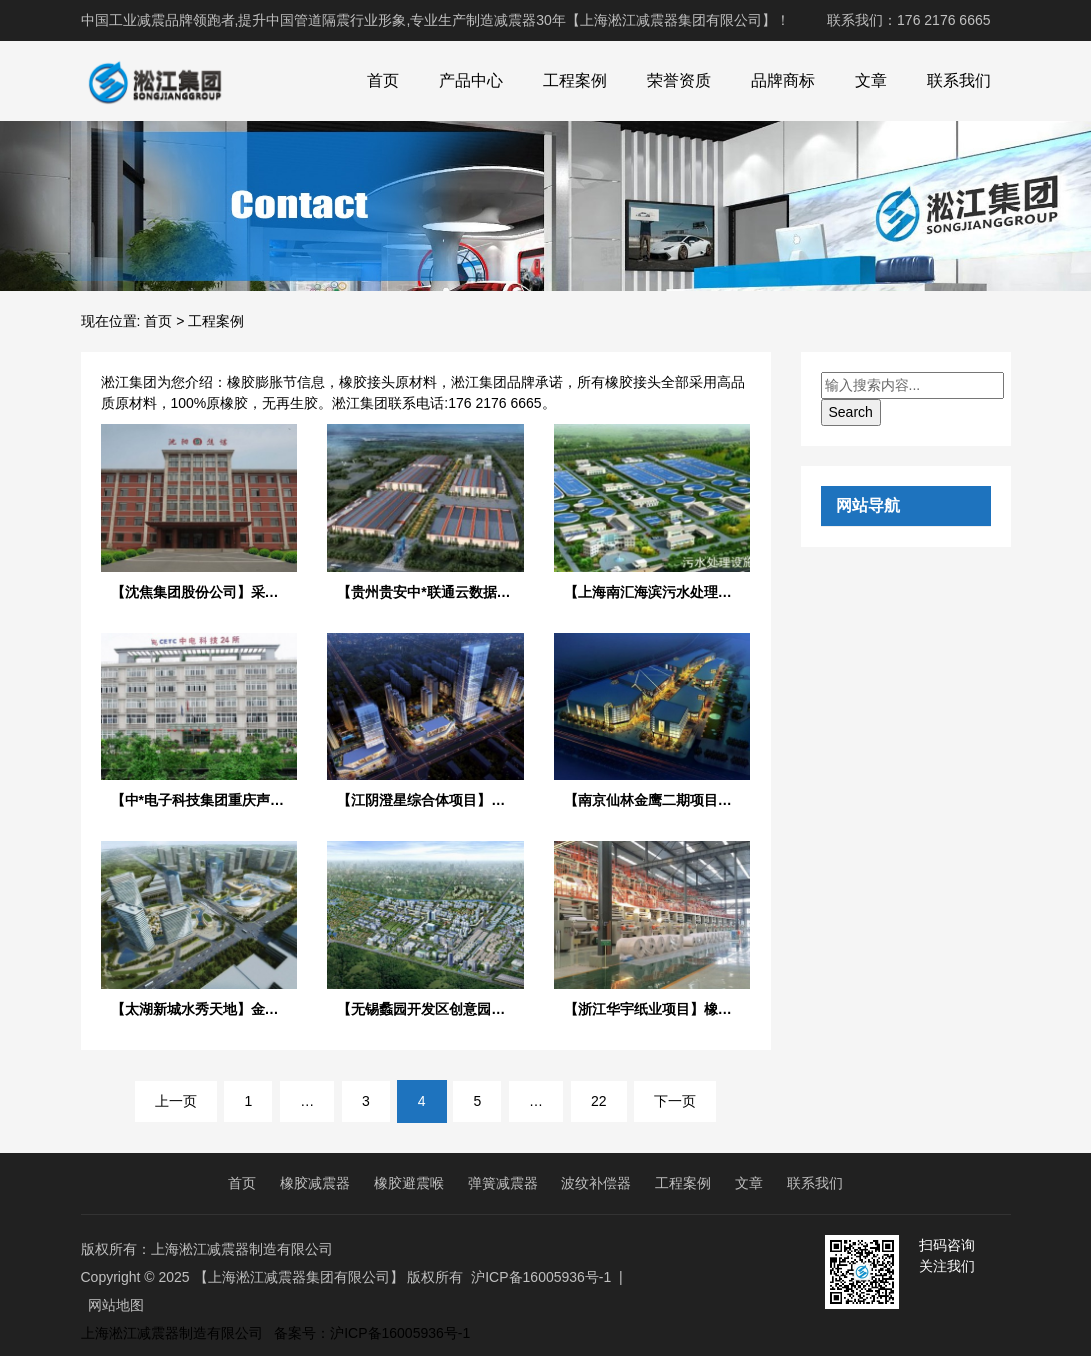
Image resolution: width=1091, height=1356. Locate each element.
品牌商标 (783, 80)
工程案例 (575, 80)
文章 (871, 80)
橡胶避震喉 (409, 1183)
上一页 (176, 1101)
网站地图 (116, 1305)
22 (599, 1101)
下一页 (675, 1101)
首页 (383, 80)
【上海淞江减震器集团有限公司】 (299, 1277)
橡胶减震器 (315, 1183)
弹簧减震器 (503, 1183)
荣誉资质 (679, 80)
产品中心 (471, 80)
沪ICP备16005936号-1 (541, 1277)
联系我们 (959, 80)
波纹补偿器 (596, 1183)
